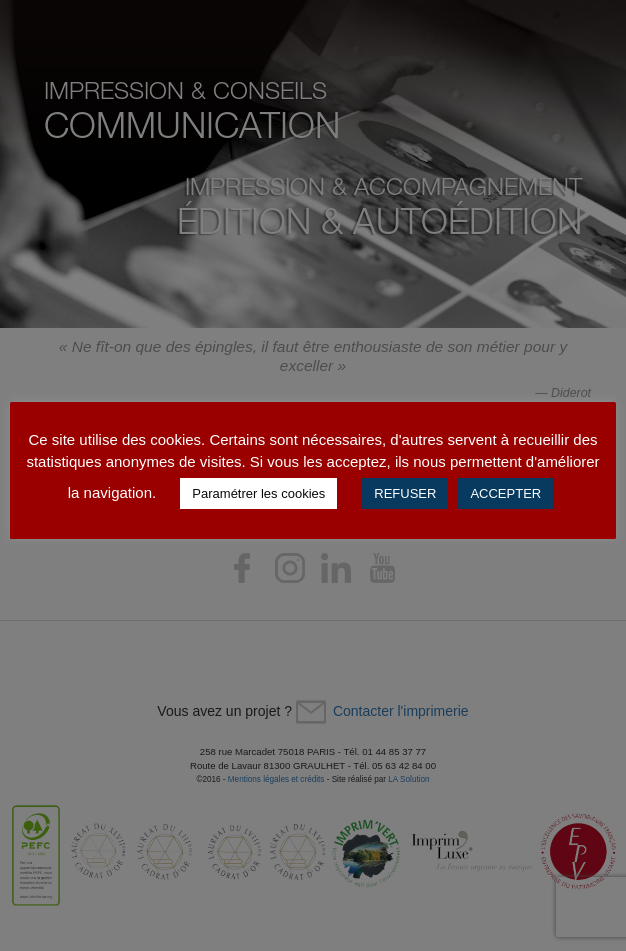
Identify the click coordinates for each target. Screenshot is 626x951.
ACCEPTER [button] (505, 493)
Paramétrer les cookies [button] (258, 493)
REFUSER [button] (405, 493)
